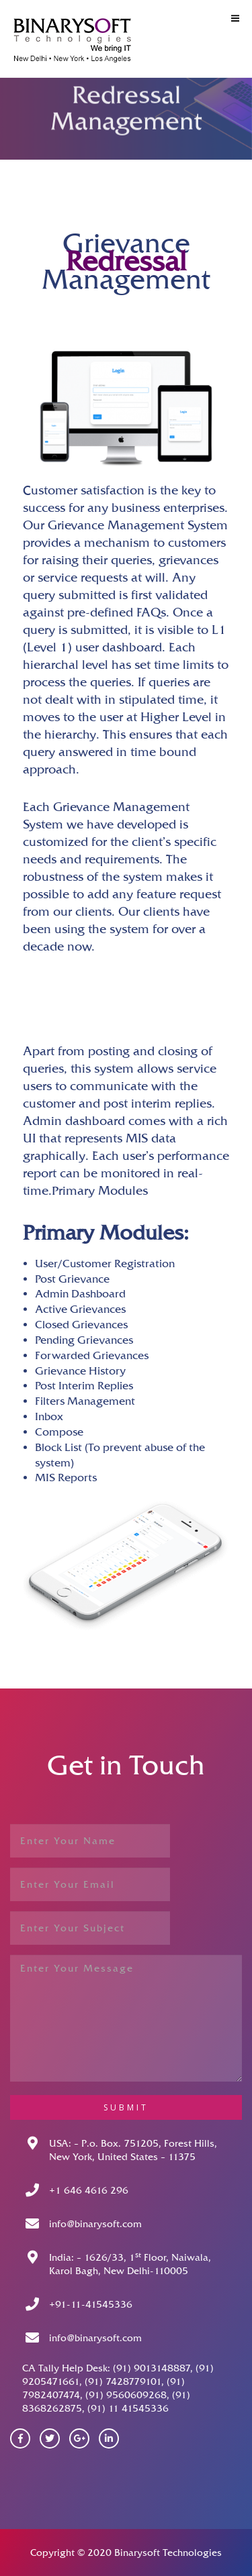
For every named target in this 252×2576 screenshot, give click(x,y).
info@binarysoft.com (95, 2224)
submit (126, 2107)
